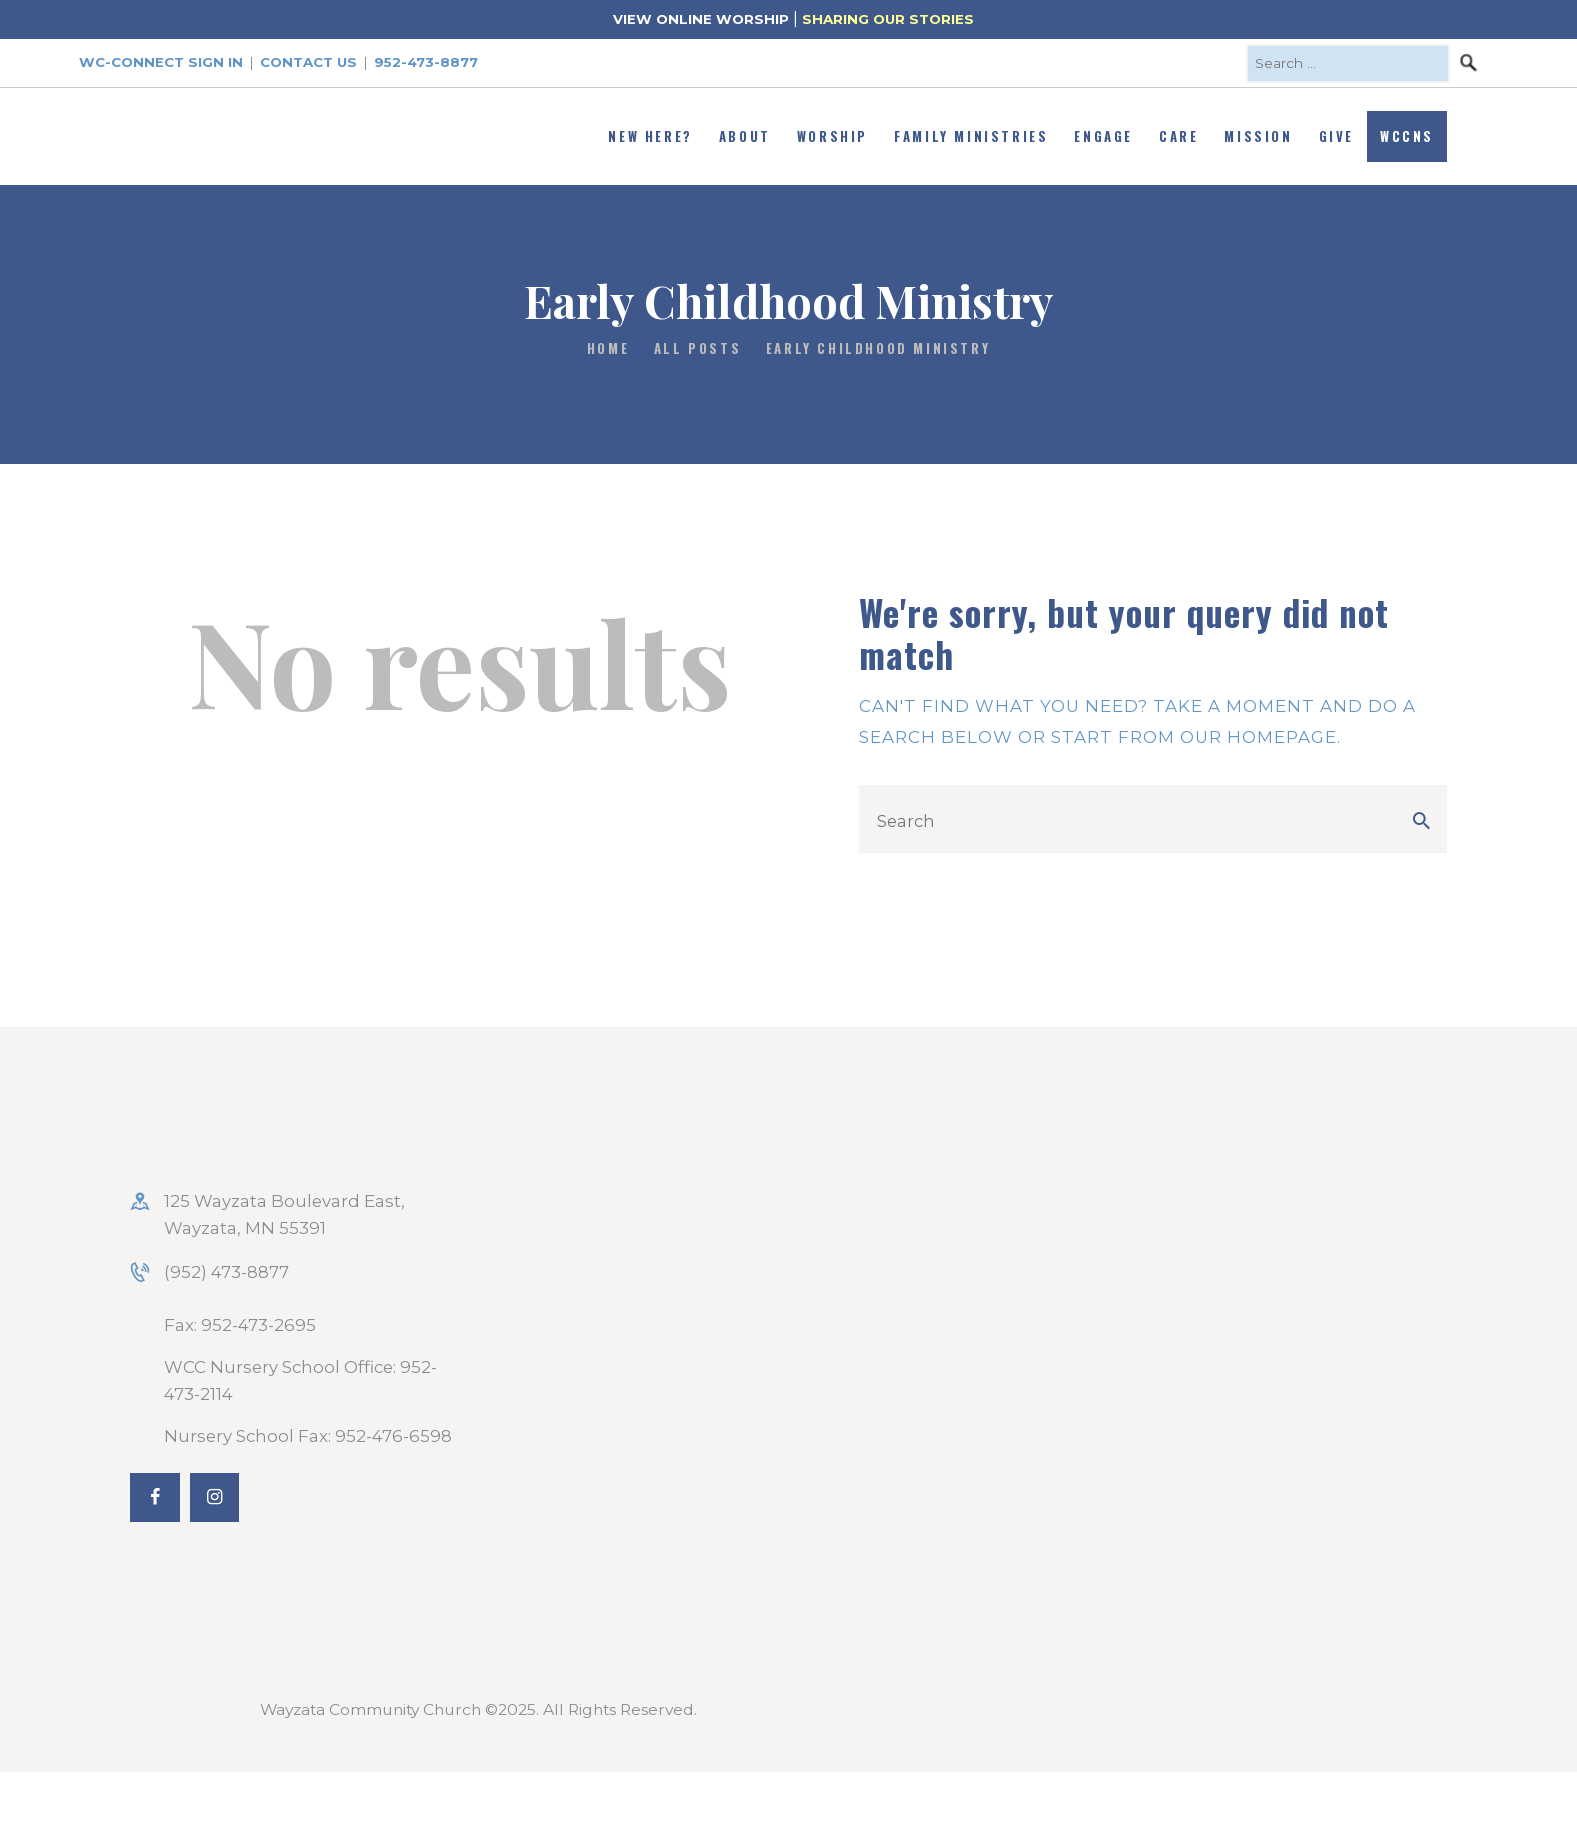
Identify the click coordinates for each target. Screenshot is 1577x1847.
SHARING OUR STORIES (888, 19)
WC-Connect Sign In (161, 62)
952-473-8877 (426, 62)
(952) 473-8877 (226, 1272)
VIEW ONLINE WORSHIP (701, 19)
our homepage (1258, 737)
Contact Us (308, 62)
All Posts (697, 348)
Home (608, 348)
